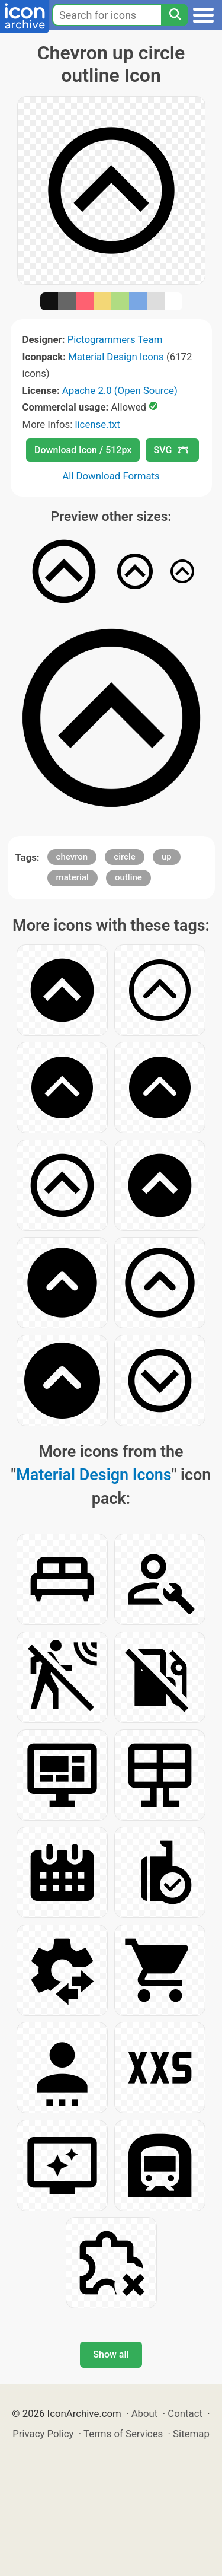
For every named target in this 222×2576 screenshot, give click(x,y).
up (167, 856)
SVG (171, 450)
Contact (185, 2413)
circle (125, 856)
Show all (110, 2354)
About (144, 2413)
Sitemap (191, 2434)
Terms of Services (123, 2434)
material (72, 877)
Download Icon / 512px (82, 450)
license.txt (97, 424)
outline (128, 877)
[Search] (174, 15)
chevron (72, 856)
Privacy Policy (42, 2434)
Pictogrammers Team (115, 339)
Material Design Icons (116, 356)
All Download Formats (111, 476)
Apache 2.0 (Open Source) (120, 390)
